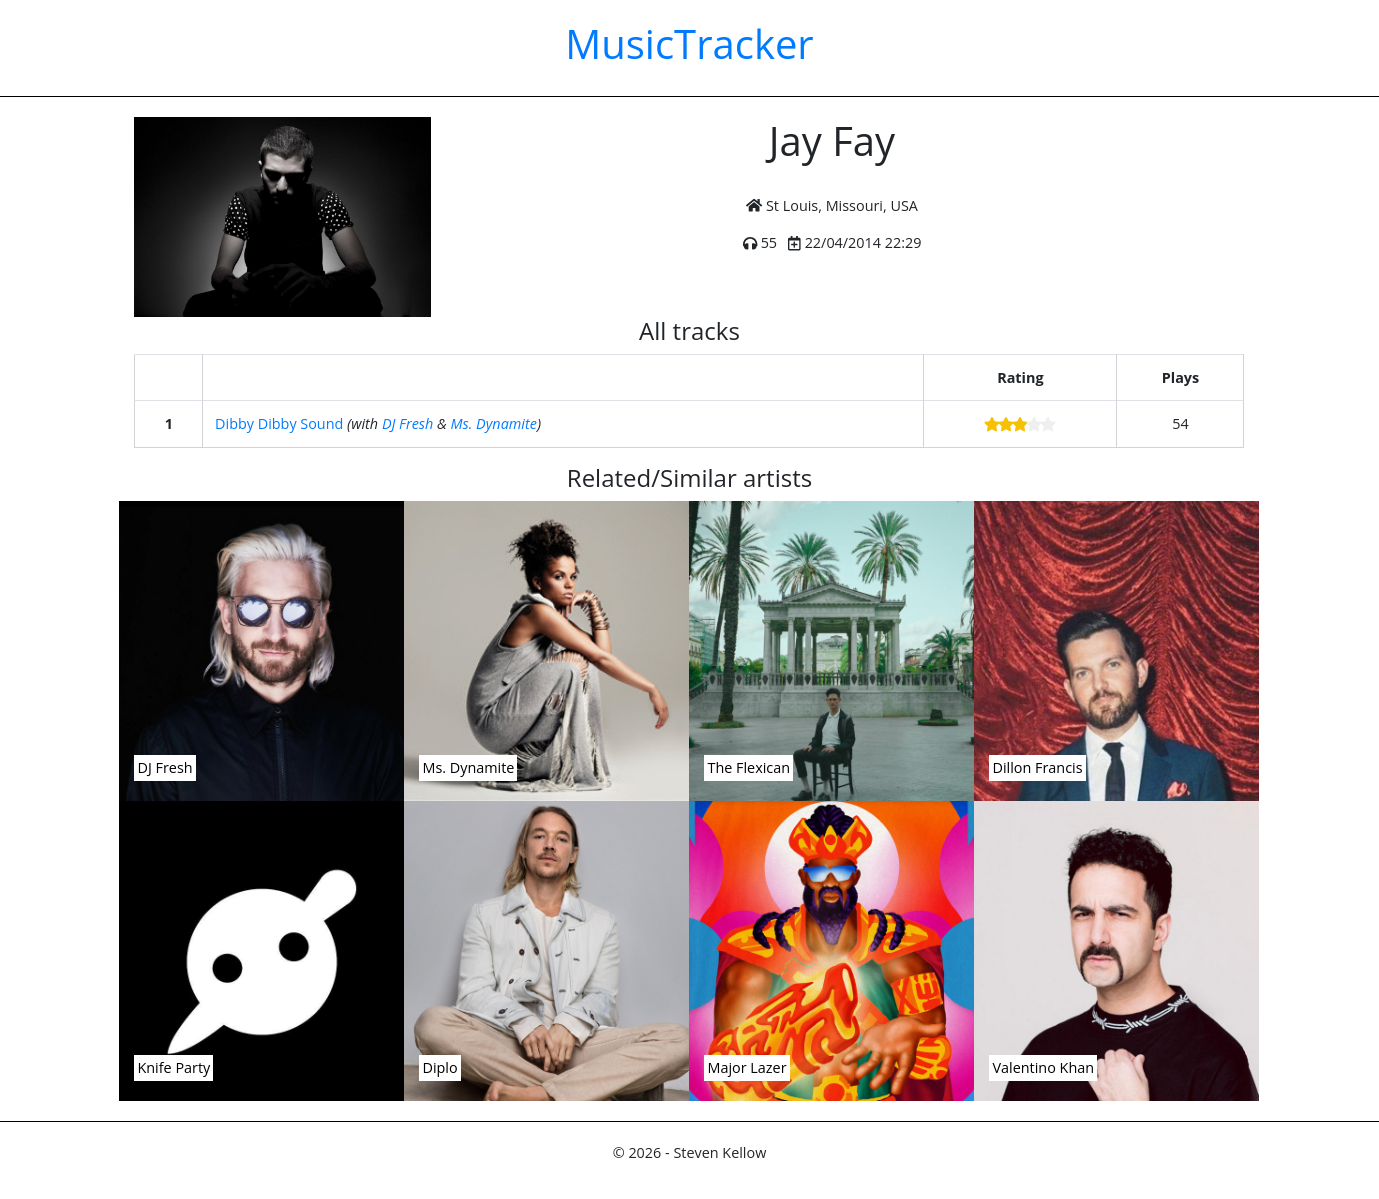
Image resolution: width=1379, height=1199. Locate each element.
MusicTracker (689, 43)
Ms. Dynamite (494, 423)
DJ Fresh (407, 423)
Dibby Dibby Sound (279, 423)
